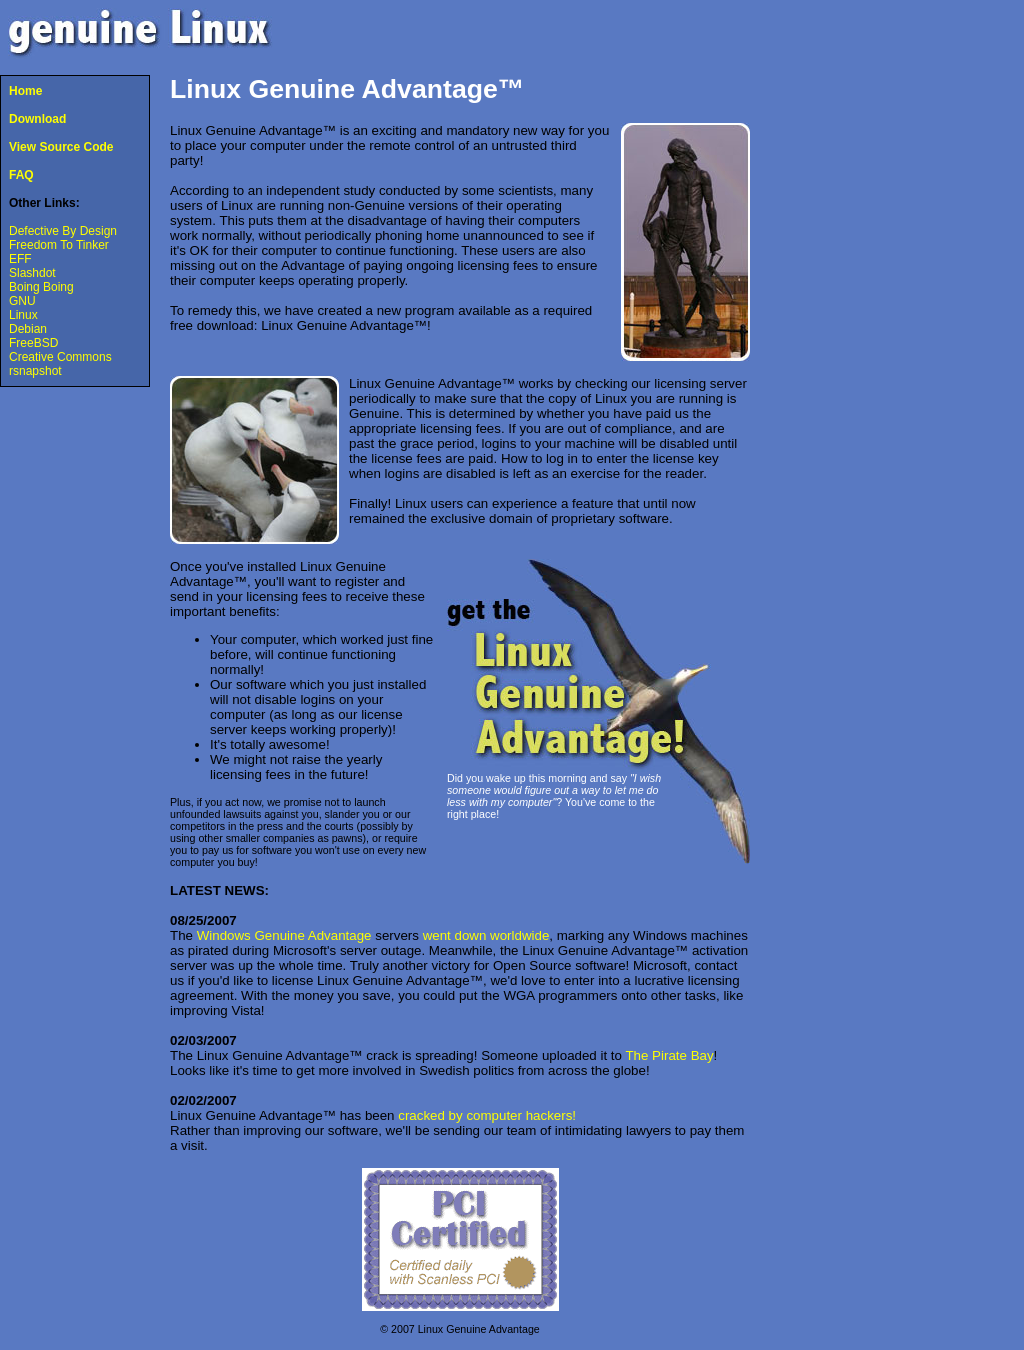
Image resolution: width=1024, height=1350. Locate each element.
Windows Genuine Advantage (284, 935)
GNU (22, 301)
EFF (20, 259)
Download (37, 119)
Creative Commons (60, 357)
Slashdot (32, 273)
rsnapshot (35, 371)
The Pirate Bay (669, 1055)
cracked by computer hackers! (487, 1115)
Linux (23, 315)
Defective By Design (63, 231)
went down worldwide (486, 935)
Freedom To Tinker (59, 245)
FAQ (21, 175)
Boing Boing (41, 287)
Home (25, 91)
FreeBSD (33, 343)
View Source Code (61, 147)
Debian (28, 329)
